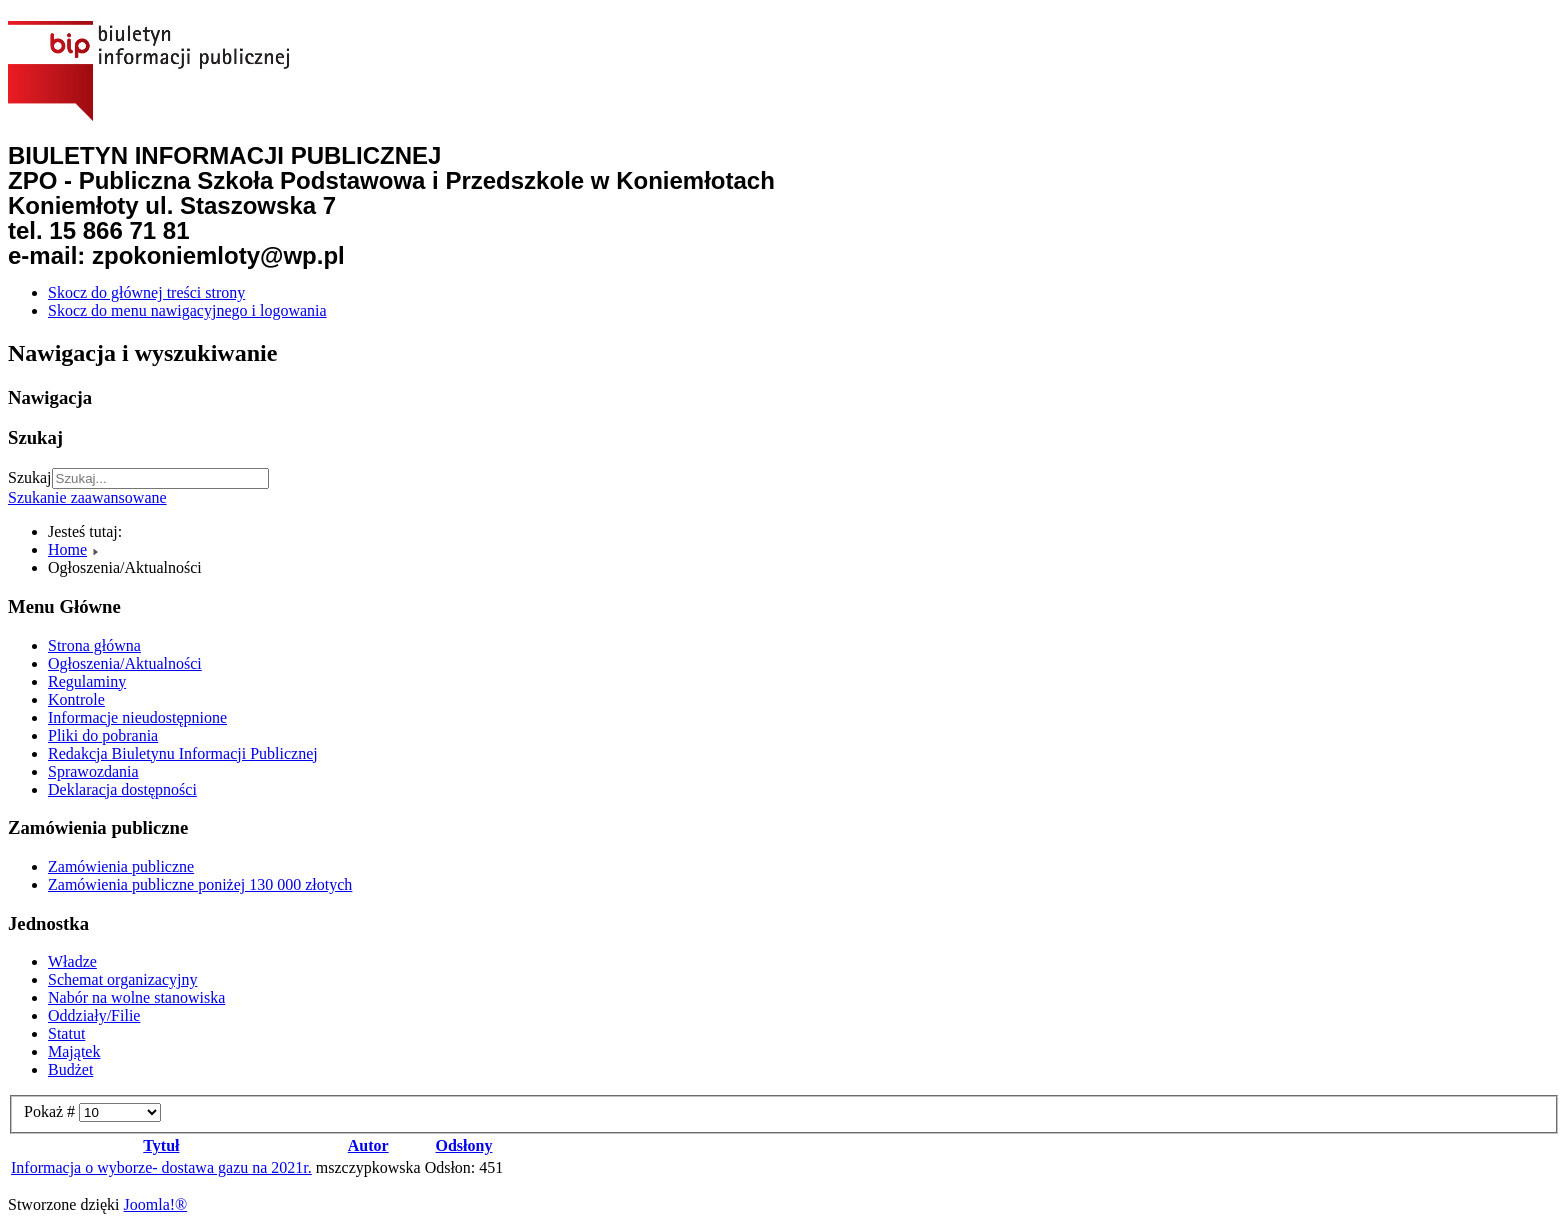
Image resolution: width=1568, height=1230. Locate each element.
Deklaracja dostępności (122, 789)
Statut (66, 1033)
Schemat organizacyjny (122, 979)
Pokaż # (51, 1111)
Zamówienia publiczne (121, 866)
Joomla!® (156, 1204)
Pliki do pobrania (103, 735)
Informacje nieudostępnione (137, 717)
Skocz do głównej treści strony (146, 292)
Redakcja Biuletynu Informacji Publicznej (183, 753)
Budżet (70, 1069)
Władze (72, 961)
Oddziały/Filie (94, 1015)
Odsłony (464, 1145)
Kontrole (76, 699)
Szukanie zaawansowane (87, 497)
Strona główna (94, 645)
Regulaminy (87, 681)
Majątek (74, 1051)
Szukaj (30, 477)
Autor (368, 1145)
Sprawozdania (93, 771)
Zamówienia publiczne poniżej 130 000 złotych (200, 884)
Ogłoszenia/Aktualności (125, 663)
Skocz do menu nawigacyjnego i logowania (187, 310)
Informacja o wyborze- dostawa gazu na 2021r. (161, 1167)
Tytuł (161, 1145)
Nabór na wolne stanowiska (136, 997)
